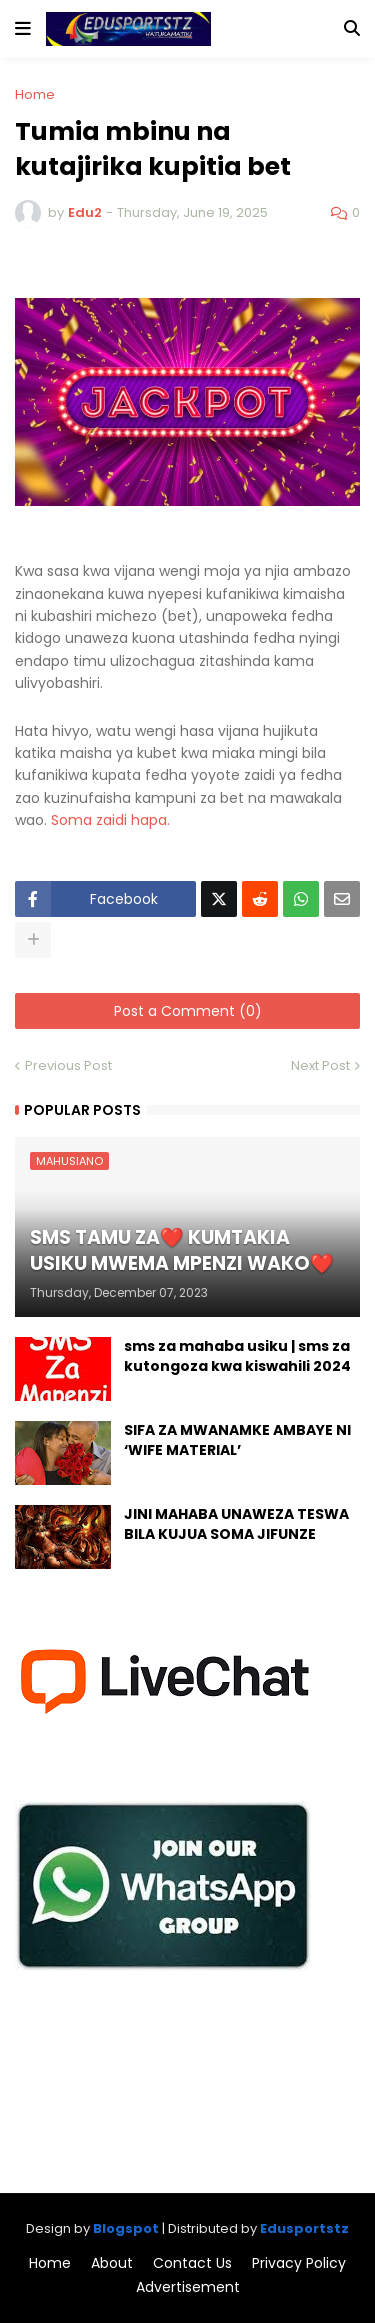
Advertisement (188, 2287)
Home (35, 94)
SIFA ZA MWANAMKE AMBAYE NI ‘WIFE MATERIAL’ (237, 1440)
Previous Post (68, 1065)
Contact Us (192, 2263)
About (112, 2263)
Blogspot (126, 2228)
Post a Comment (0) (188, 1011)
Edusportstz (304, 2228)
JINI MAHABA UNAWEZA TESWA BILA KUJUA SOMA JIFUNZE (236, 1524)
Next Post (320, 1065)
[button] (23, 29)
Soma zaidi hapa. (112, 820)
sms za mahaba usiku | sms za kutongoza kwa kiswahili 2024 (237, 1356)
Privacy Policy (299, 2263)
